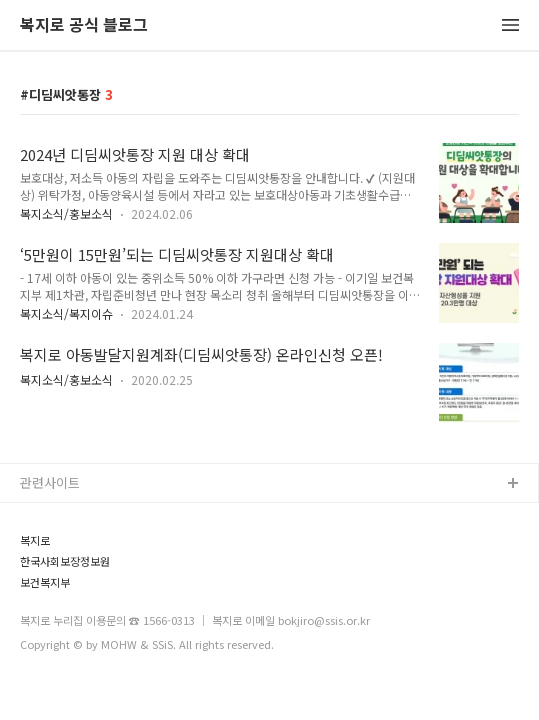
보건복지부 (45, 582)
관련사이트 (50, 482)
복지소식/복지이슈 (66, 313)
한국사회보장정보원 (65, 561)
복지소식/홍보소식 (66, 213)
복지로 (35, 540)
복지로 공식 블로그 (84, 25)
